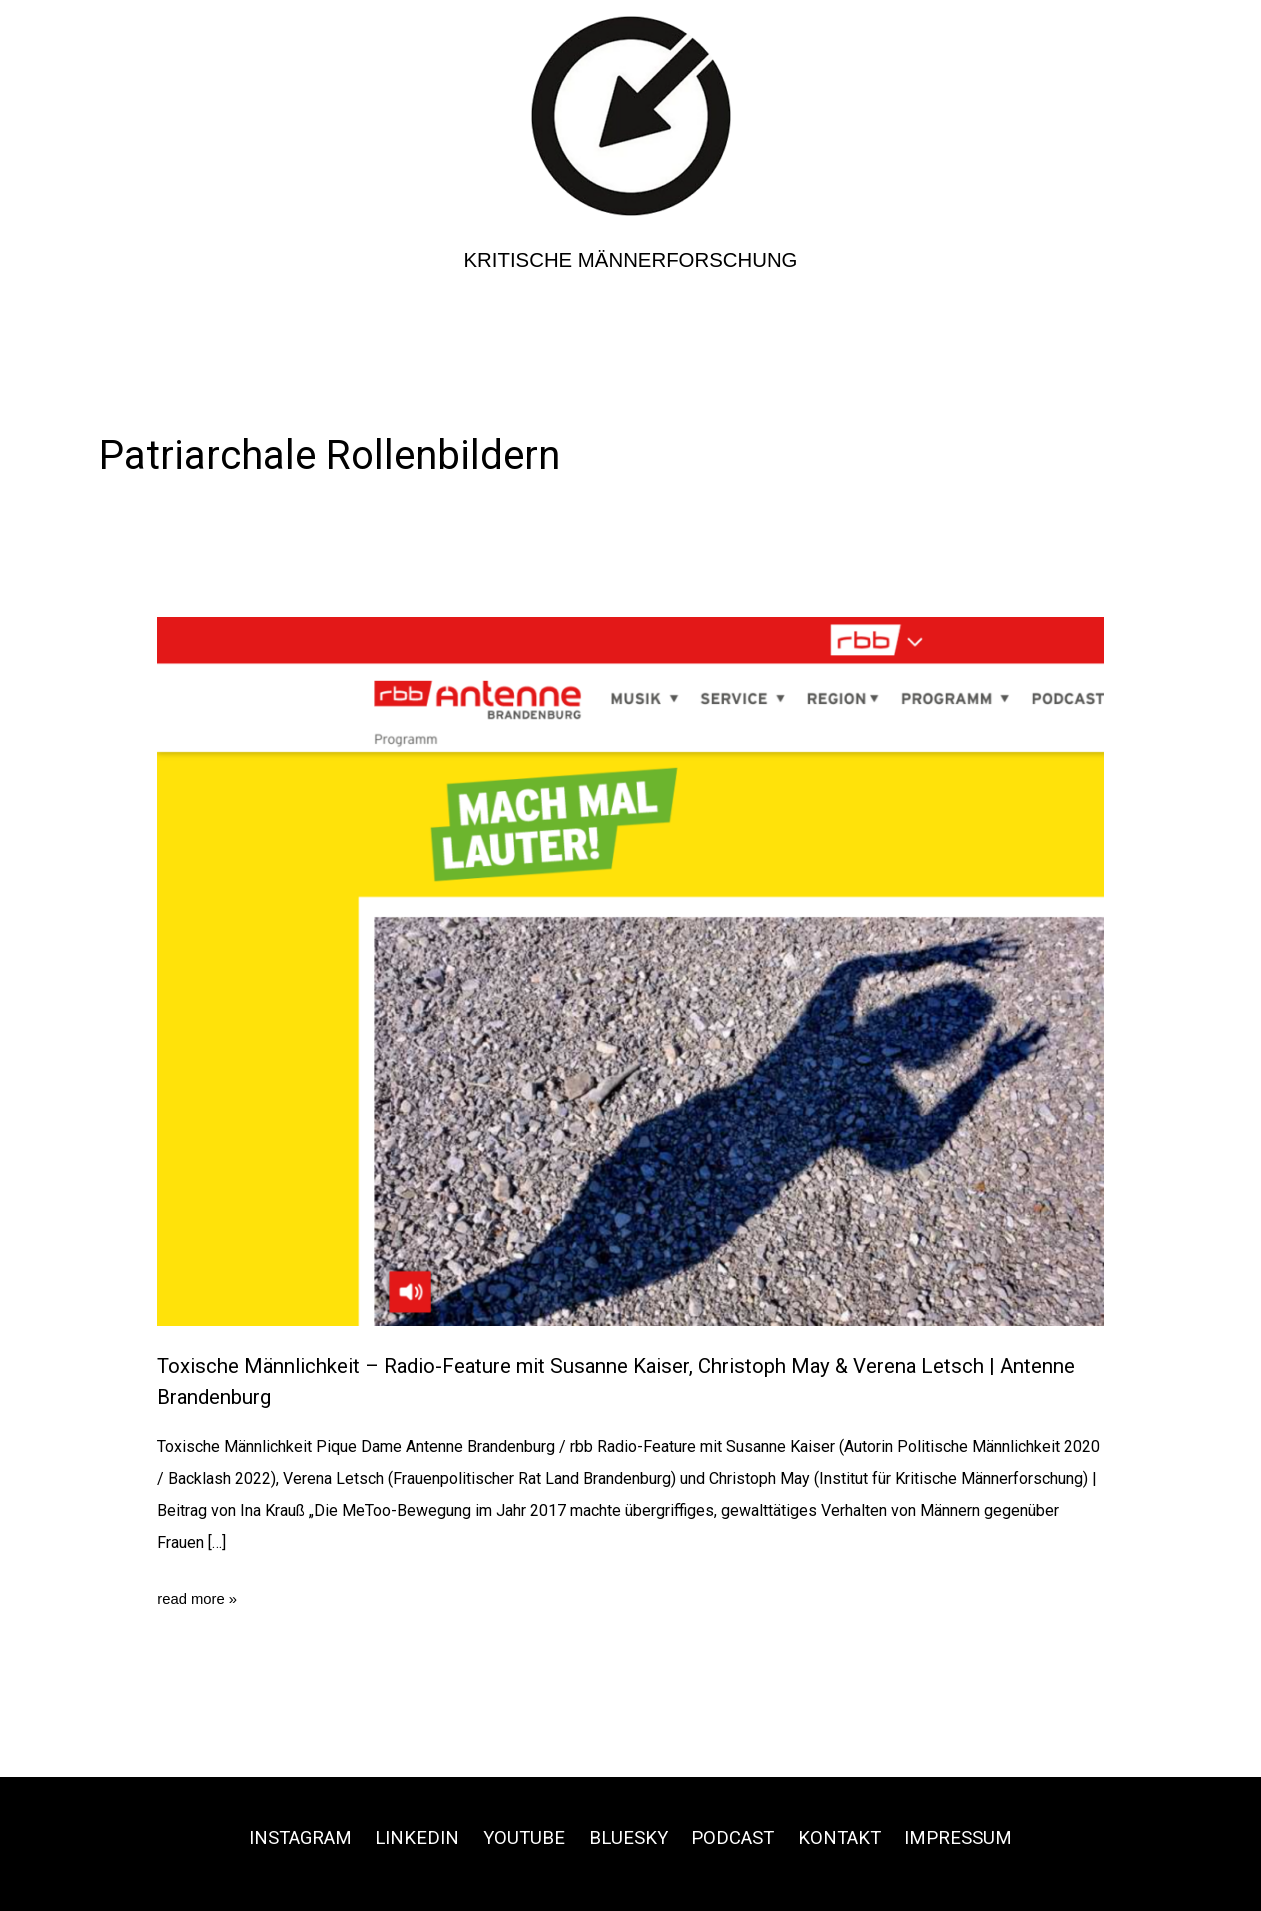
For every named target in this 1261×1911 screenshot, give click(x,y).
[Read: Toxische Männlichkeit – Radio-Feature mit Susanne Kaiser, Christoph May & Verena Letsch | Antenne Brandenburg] (630, 970)
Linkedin (405, 1837)
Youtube (519, 1837)
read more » (200, 1599)
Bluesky (629, 1837)
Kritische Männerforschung (630, 259)
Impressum (983, 1837)
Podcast (740, 1837)
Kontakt (855, 1837)
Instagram (278, 1837)
